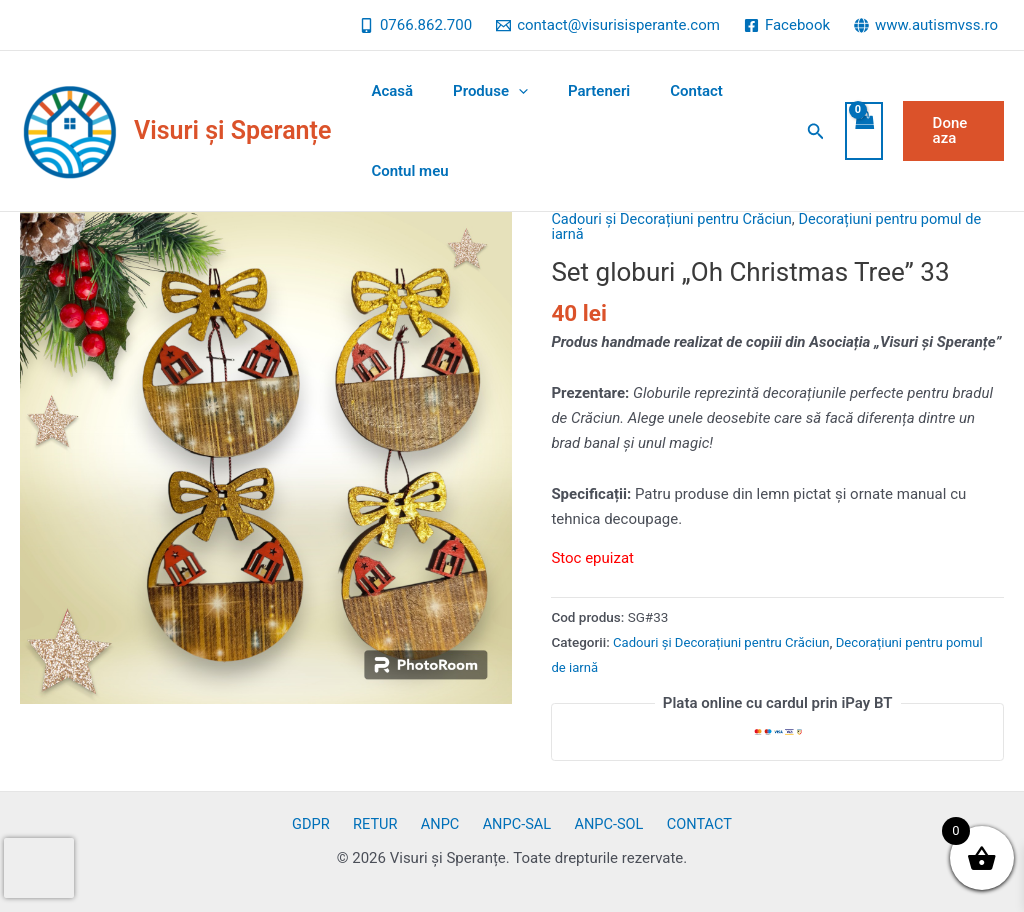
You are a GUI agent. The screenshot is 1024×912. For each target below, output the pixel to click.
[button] (807, 131)
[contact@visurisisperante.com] (608, 25)
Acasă (387, 91)
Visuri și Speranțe (232, 130)
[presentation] (39, 868)
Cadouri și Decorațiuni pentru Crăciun (675, 219)
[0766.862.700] (415, 25)
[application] (503, 91)
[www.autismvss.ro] (926, 25)
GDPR (327, 824)
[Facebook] (787, 25)
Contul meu (404, 171)
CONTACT (682, 824)
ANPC (442, 824)
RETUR (385, 824)
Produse (475, 91)
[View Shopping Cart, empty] (855, 131)
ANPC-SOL (598, 824)
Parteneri (574, 91)
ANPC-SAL (512, 824)
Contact (661, 91)
